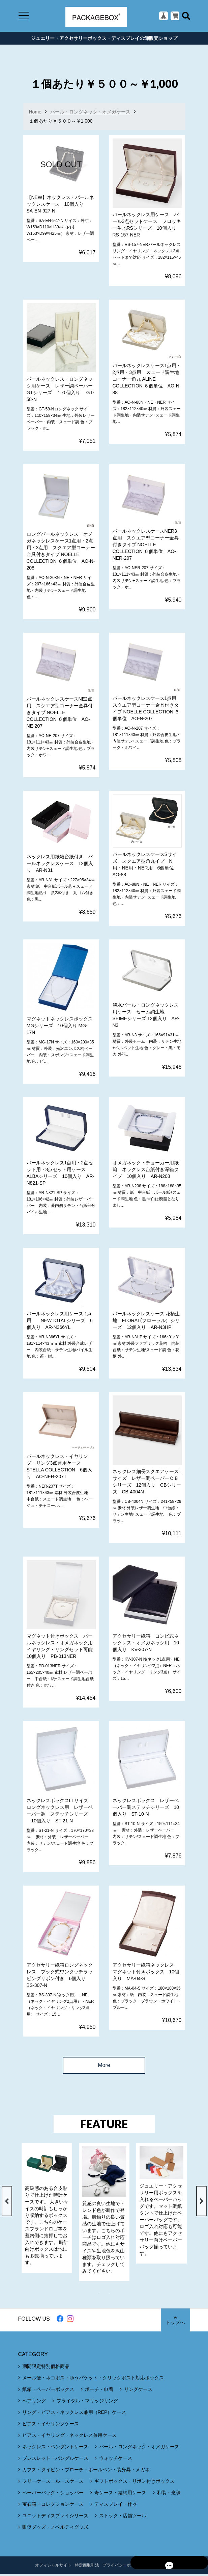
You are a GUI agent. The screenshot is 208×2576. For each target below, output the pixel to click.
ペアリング (34, 2402)
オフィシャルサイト (53, 2567)
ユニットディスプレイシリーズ (55, 2517)
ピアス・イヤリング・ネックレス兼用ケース (69, 2437)
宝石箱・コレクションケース (53, 2506)
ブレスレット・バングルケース (55, 2460)
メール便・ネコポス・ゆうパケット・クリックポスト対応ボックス (93, 2379)
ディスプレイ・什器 (115, 2506)
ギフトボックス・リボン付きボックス (134, 2483)
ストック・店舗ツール (122, 2517)
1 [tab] (102, 2295)
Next (201, 2203)
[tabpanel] (47, 2210)
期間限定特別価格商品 (45, 2368)
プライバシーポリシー (122, 2567)
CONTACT (156, 2567)
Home (35, 114)
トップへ (175, 2322)
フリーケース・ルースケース (53, 2483)
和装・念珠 (169, 2494)
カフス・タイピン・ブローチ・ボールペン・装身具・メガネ (86, 2471)
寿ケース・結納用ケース (120, 2494)
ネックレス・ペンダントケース (55, 2448)
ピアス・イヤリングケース (50, 2425)
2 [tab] (112, 2295)
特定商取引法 (87, 2567)
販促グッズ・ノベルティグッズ (55, 2529)
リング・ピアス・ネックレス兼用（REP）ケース (74, 2414)
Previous (6, 2203)
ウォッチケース (115, 2460)
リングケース (138, 2391)
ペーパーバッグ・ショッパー (53, 2494)
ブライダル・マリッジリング (87, 2402)
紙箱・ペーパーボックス (48, 2391)
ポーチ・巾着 (99, 2391)
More (104, 2067)
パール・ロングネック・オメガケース (90, 114)
